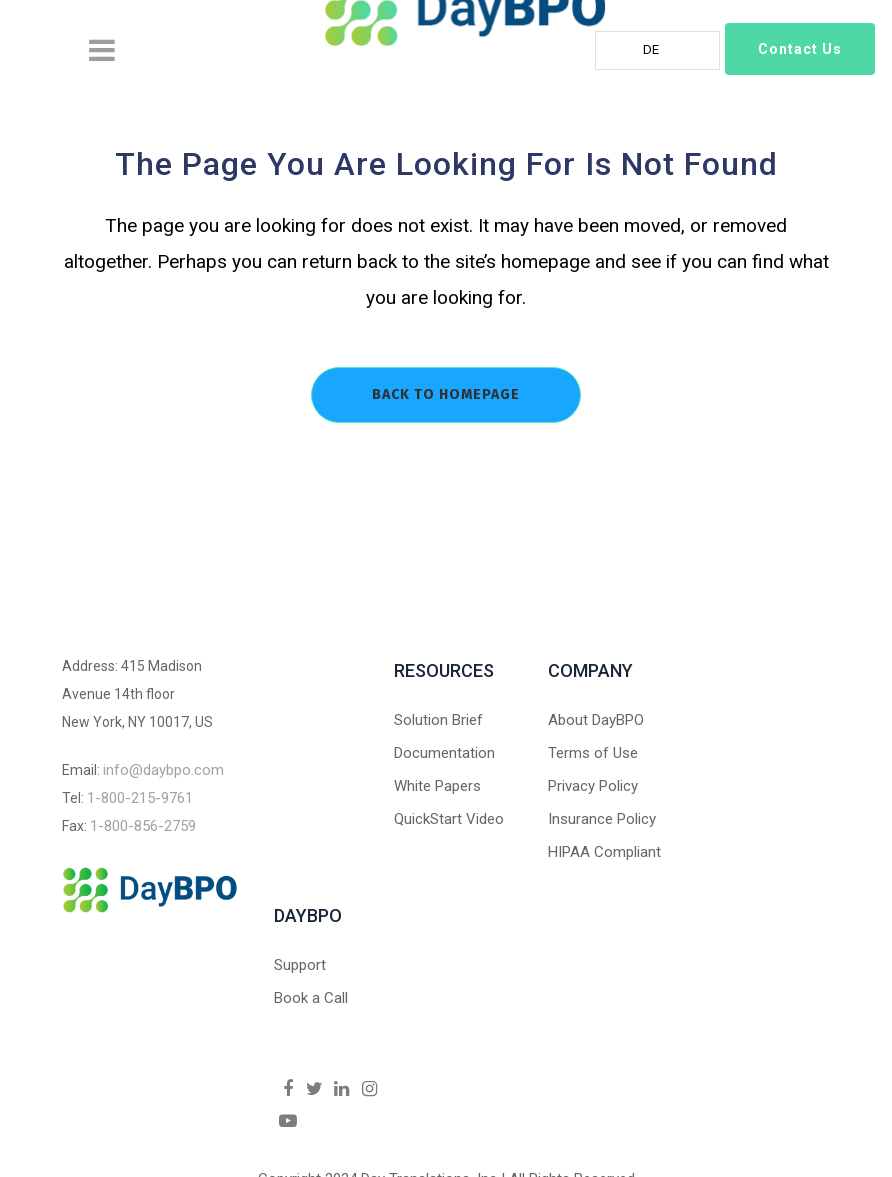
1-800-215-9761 (140, 798)
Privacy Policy (593, 786)
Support (300, 965)
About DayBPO (596, 720)
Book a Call (311, 998)
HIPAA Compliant (604, 852)
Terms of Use (593, 753)
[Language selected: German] (657, 50)
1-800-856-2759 (143, 826)
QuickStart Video (449, 819)
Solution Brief (438, 720)
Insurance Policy (602, 819)
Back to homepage (446, 394)
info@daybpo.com (163, 770)
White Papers (437, 786)
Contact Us (800, 49)
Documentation (444, 753)
